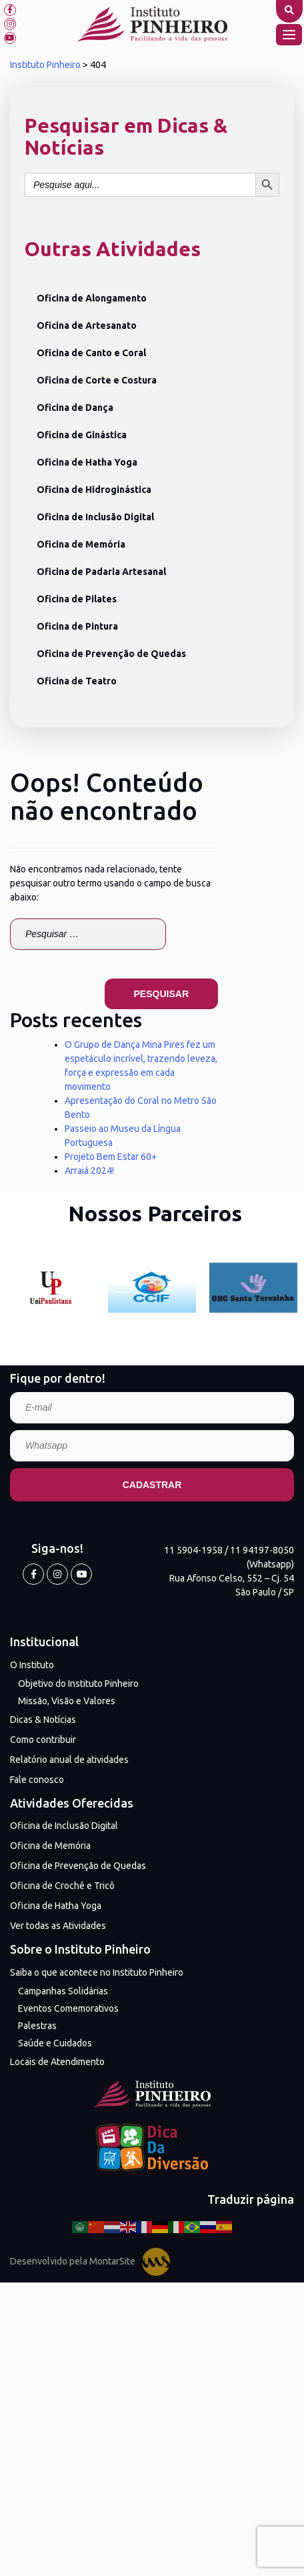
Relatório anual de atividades (69, 1759)
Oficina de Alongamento (92, 298)
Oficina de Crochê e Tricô (62, 1885)
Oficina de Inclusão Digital (95, 517)
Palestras (37, 2025)
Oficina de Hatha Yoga (87, 462)
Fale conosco (37, 1779)
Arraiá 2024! (89, 1170)
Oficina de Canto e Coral (91, 353)
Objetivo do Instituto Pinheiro (78, 1683)
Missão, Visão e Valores (66, 1701)
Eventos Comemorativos (68, 2008)
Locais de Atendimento (57, 2061)
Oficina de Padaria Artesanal (101, 571)
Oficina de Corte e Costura (97, 380)
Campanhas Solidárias (63, 1991)
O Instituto (32, 1665)
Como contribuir (43, 1739)
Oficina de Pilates (77, 599)
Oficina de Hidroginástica (94, 489)
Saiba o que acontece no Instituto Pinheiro (96, 1972)
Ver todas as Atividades (58, 1925)
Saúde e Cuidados (55, 2043)
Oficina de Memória (81, 544)
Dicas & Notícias (43, 1719)
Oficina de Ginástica (82, 435)
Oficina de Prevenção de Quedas (111, 653)
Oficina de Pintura (77, 626)
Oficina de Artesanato (87, 325)
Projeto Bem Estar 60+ (111, 1156)
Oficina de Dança (75, 407)
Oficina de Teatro (77, 681)
